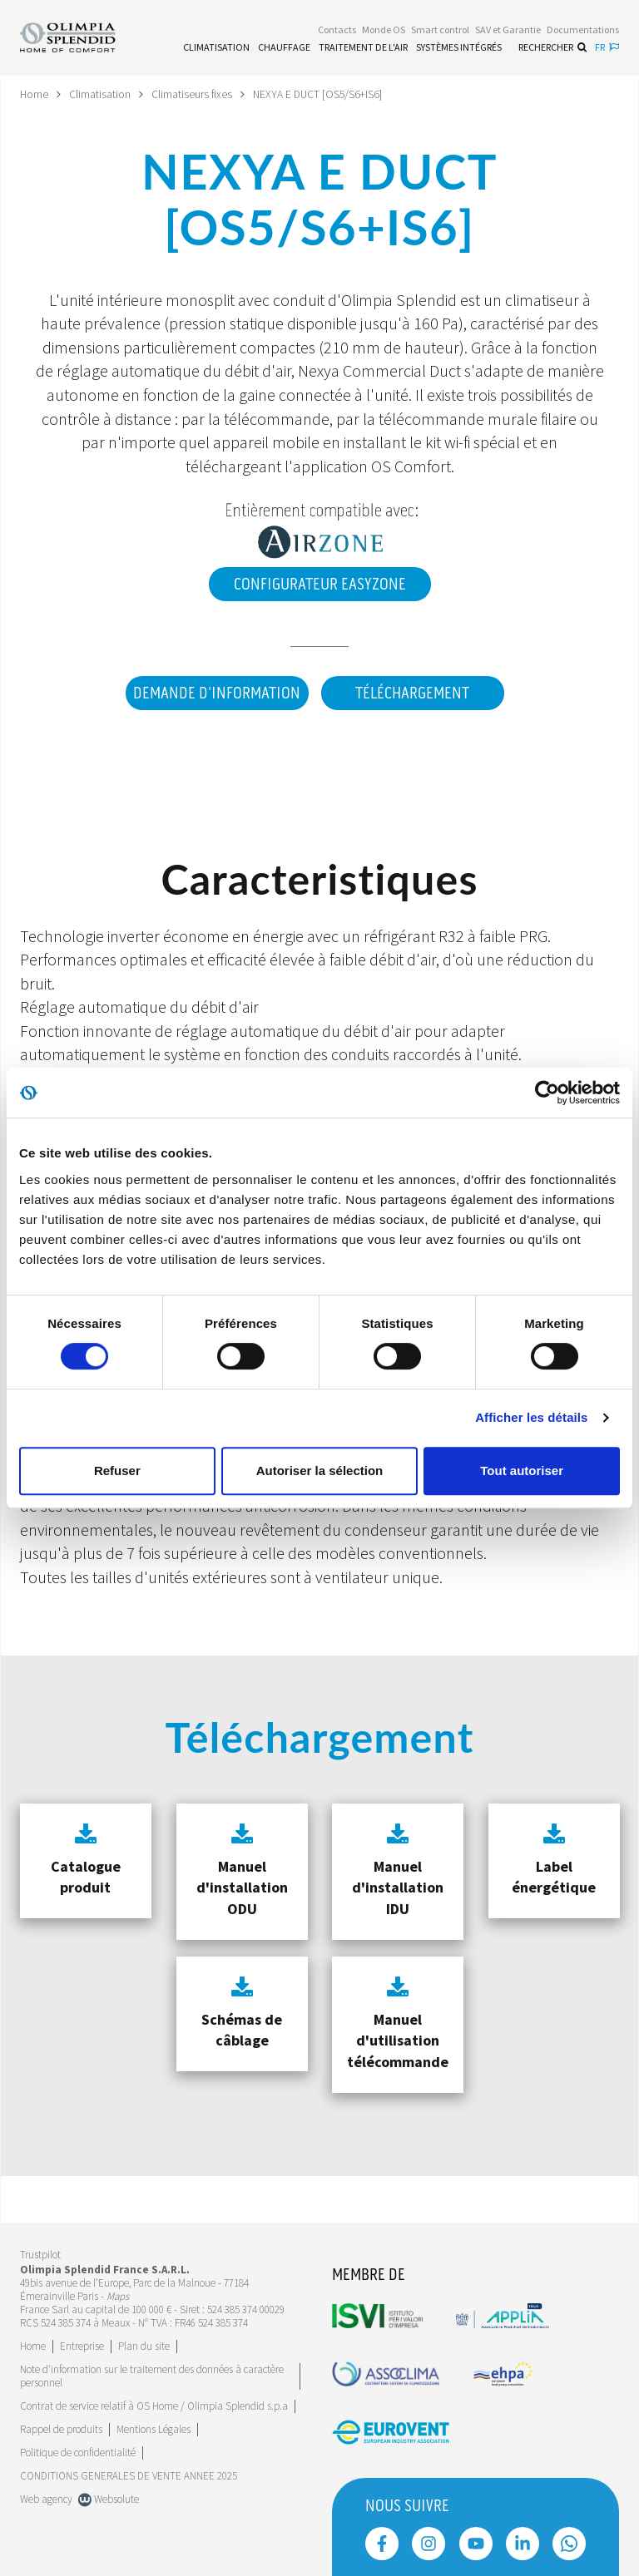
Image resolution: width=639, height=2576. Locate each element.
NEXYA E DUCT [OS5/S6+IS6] (322, 93)
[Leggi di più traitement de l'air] (363, 48)
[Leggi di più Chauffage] (284, 48)
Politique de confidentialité (78, 2452)
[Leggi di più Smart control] (440, 30)
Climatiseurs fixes (193, 93)
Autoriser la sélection (320, 1470)
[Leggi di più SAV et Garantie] (508, 30)
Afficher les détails (531, 1417)
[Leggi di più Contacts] (337, 30)
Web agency (46, 2498)
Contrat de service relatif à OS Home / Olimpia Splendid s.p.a (154, 2405)
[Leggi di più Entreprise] (82, 2345)
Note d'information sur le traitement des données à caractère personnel (152, 2375)
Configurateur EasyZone (320, 584)
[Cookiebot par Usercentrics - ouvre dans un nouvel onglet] (547, 1092)
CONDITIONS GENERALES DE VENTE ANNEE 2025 (128, 2475)
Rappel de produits (61, 2428)
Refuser (117, 1470)
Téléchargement (412, 693)
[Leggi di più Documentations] (583, 30)
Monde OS (383, 30)
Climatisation (100, 93)
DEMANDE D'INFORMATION (214, 693)
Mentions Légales (153, 2428)
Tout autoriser (521, 1470)
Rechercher (552, 48)
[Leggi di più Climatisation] (216, 48)
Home (34, 93)
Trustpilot (40, 2255)
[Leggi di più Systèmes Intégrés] (459, 48)
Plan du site (144, 2345)
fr (607, 48)
